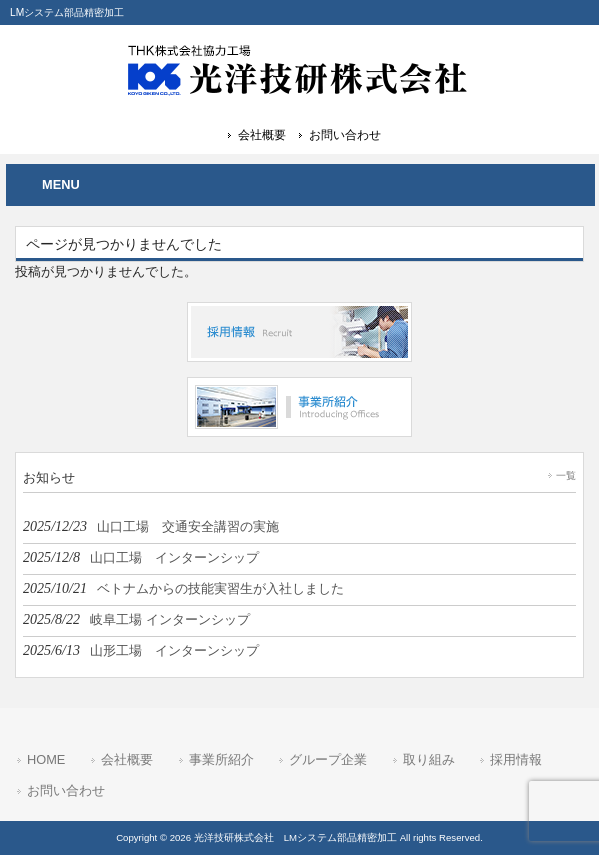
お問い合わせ (345, 135)
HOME (46, 759)
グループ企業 (328, 759)
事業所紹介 (221, 759)
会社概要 (262, 135)
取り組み (429, 759)
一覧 (566, 475)
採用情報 (516, 759)
